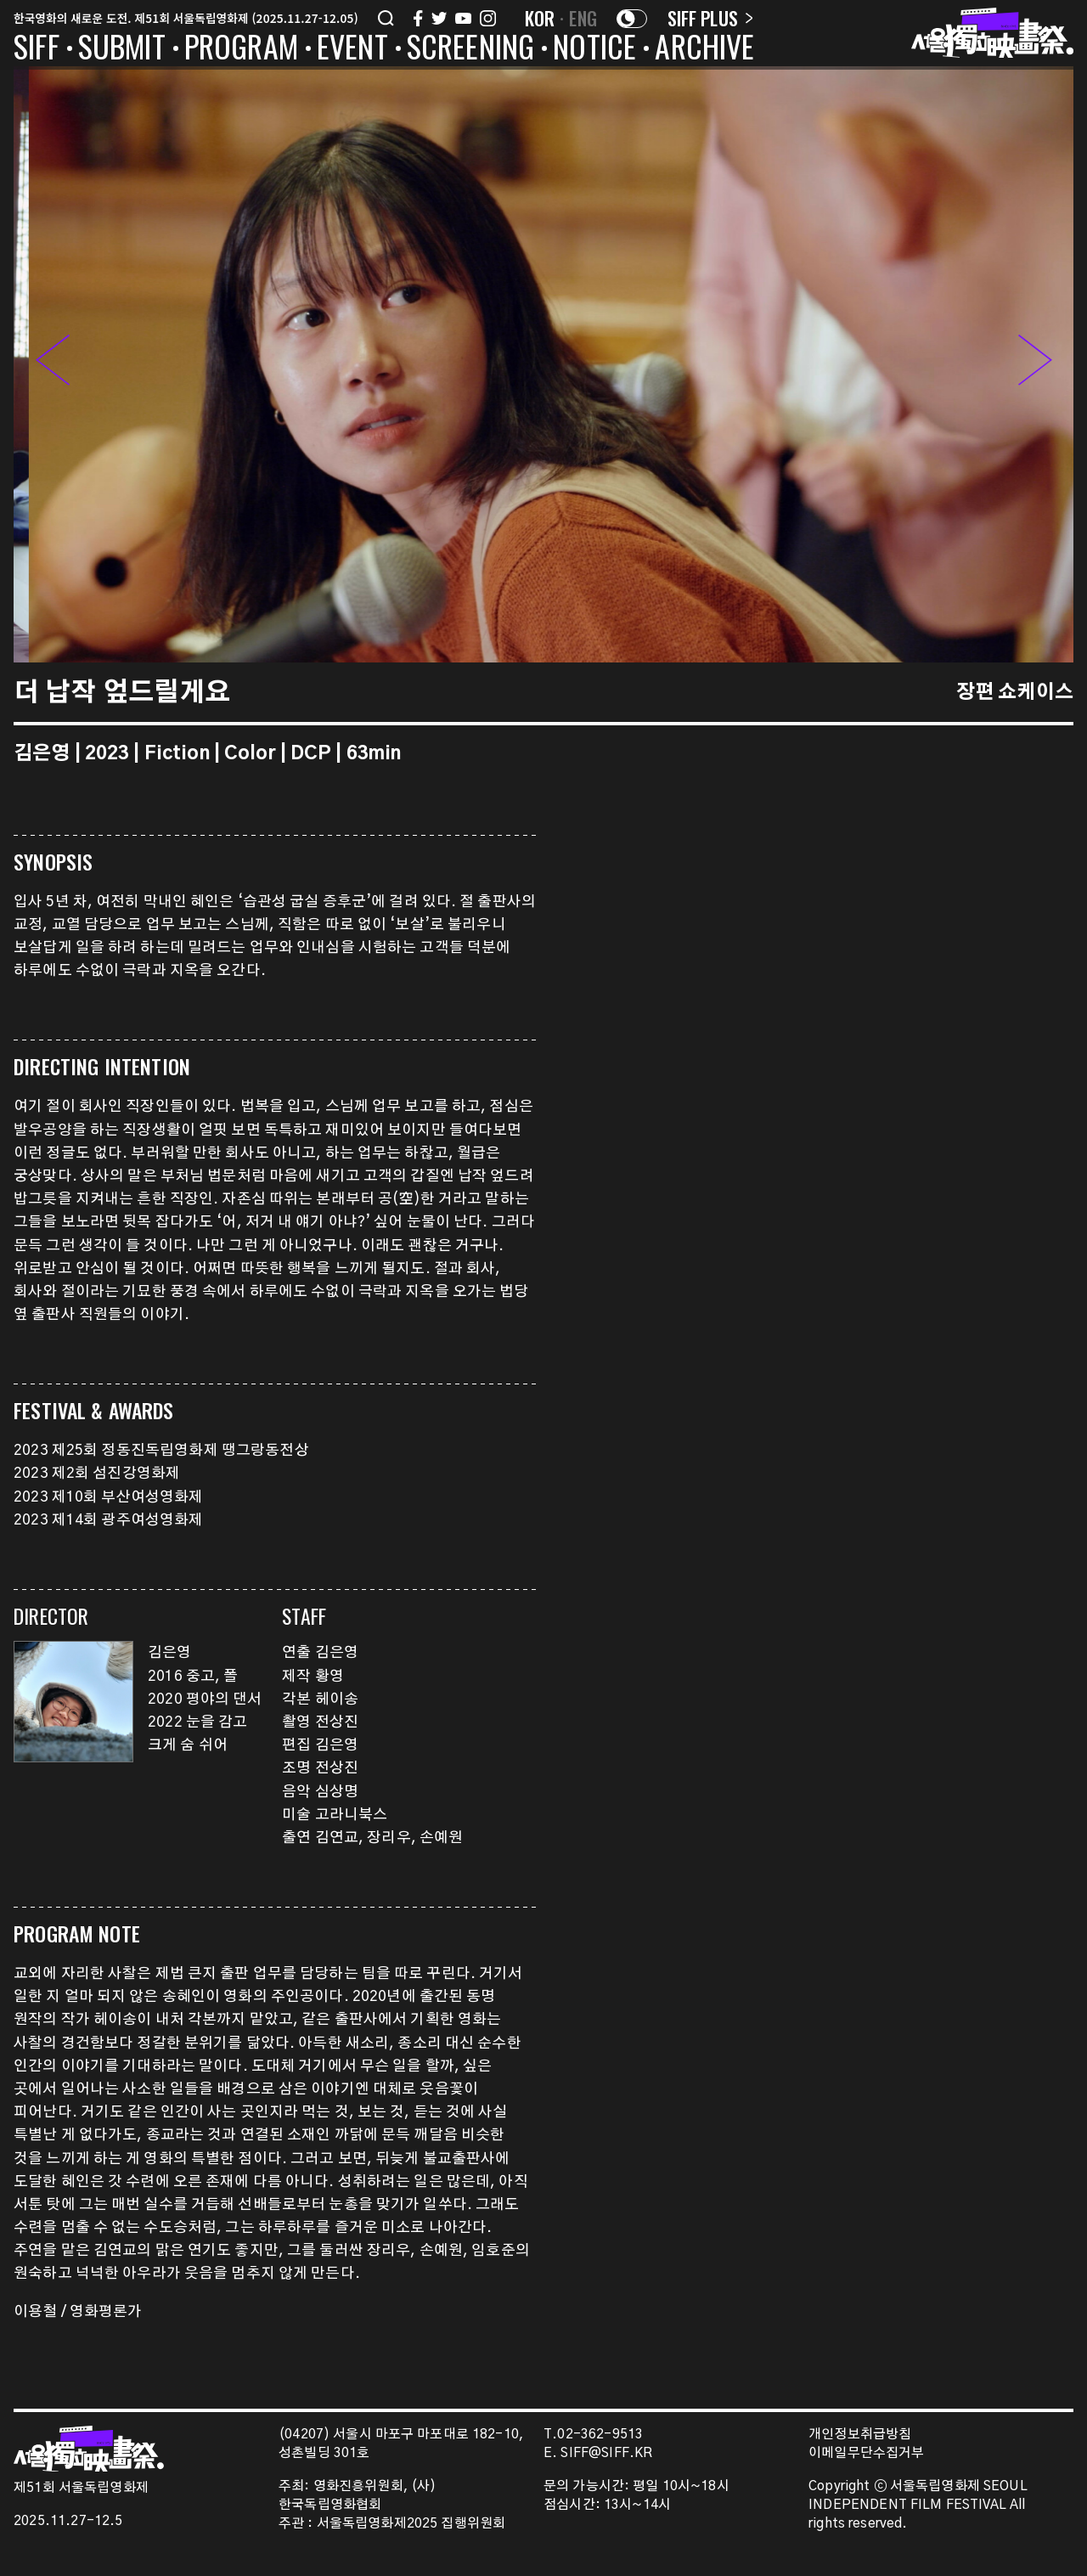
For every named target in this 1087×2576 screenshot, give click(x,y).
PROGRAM (241, 49)
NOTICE (594, 49)
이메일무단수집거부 (866, 2453)
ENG (583, 17)
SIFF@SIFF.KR (606, 2453)
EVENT (352, 49)
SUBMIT (122, 49)
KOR (540, 17)
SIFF (36, 49)
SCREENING (471, 49)
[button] (1035, 364)
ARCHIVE (704, 49)
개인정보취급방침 (859, 2434)
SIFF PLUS (710, 17)
